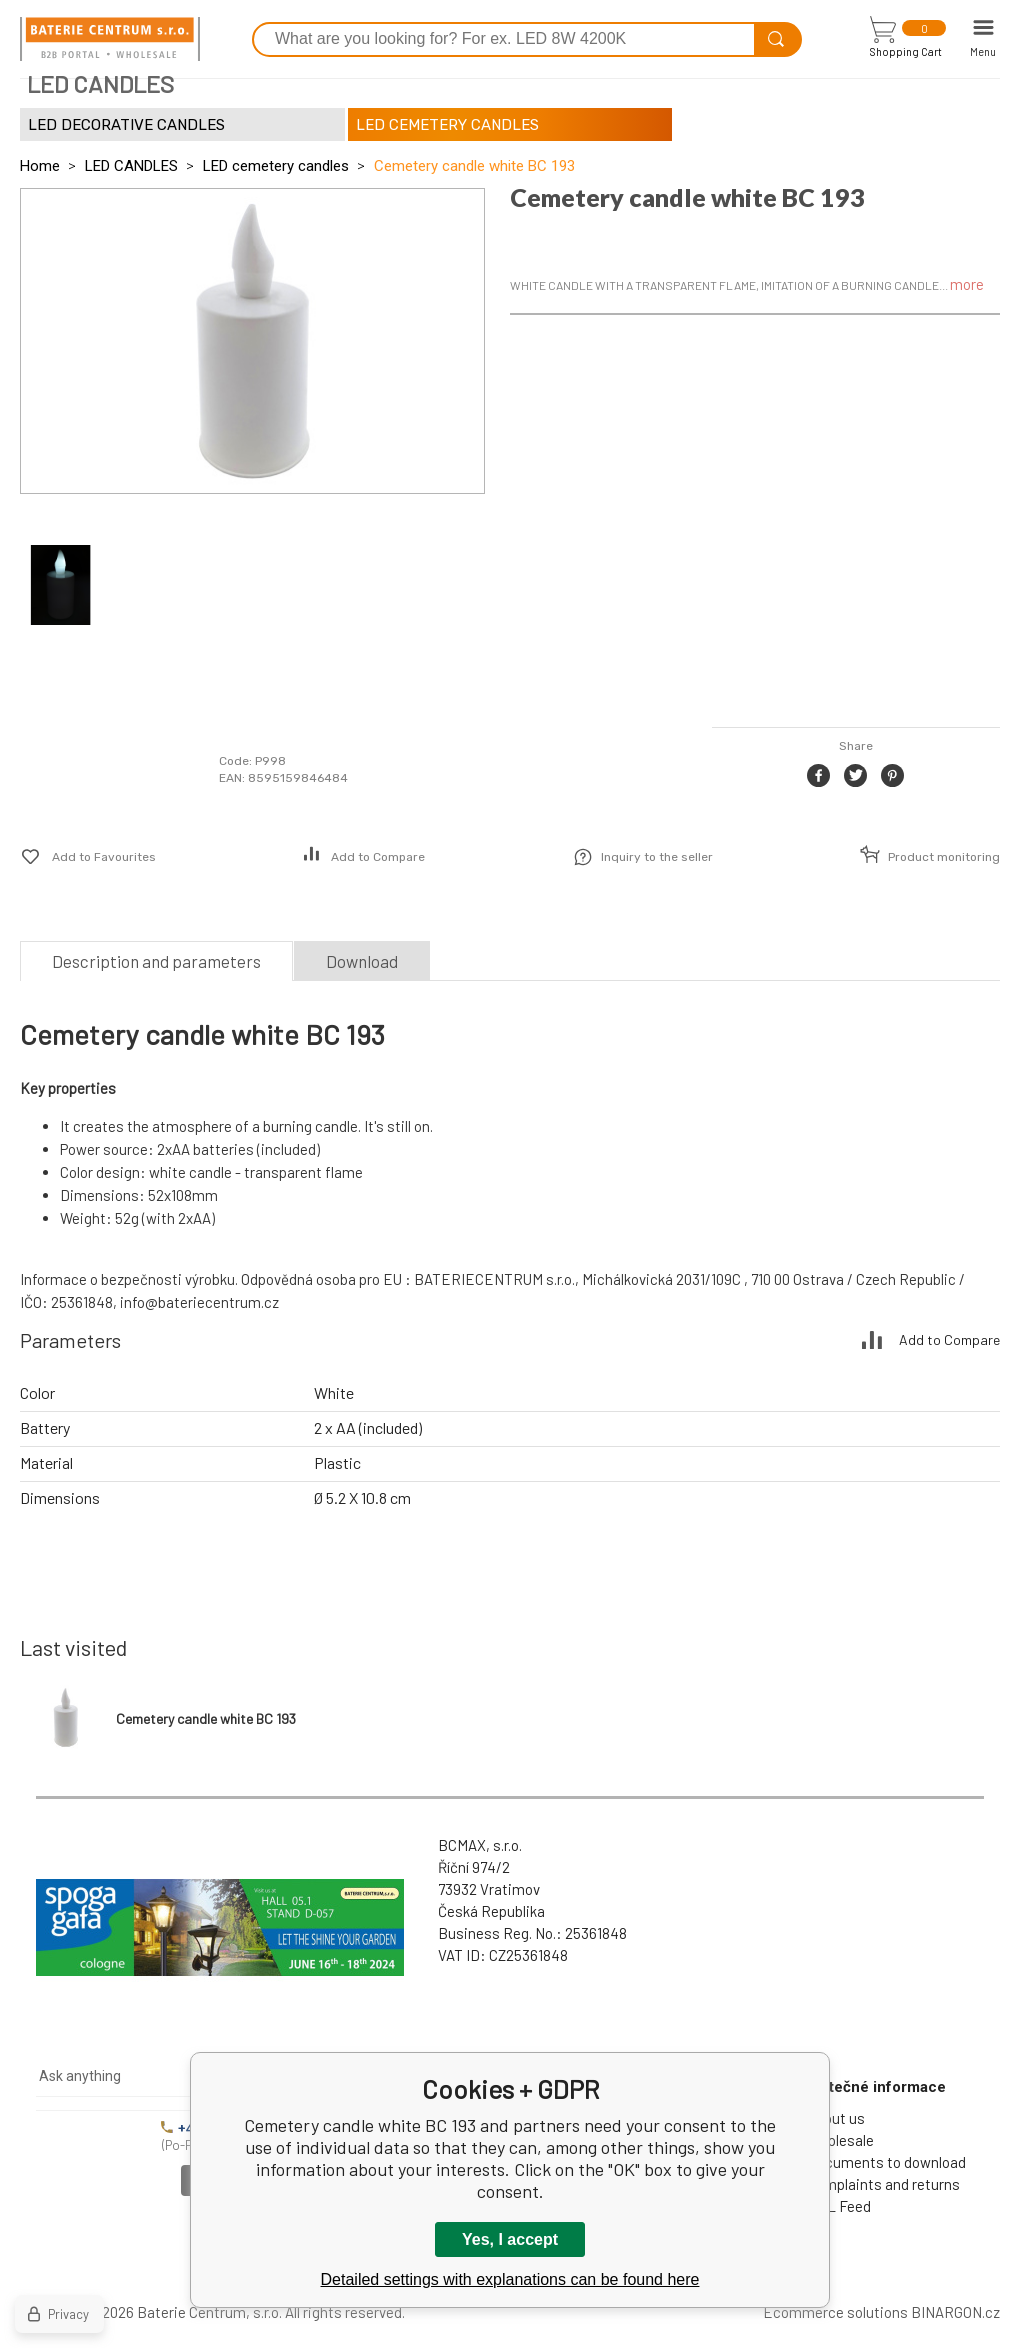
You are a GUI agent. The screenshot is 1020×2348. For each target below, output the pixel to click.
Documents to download (886, 2162)
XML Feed (839, 2206)
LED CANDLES (131, 166)
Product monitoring (944, 857)
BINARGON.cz (955, 2312)
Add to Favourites (104, 857)
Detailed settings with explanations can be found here (510, 2279)
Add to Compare (378, 857)
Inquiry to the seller (657, 857)
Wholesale (840, 2140)
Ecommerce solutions (835, 2312)
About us (836, 2118)
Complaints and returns (883, 2184)
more (967, 284)
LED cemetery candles (276, 166)
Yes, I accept (510, 2239)
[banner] (110, 39)
